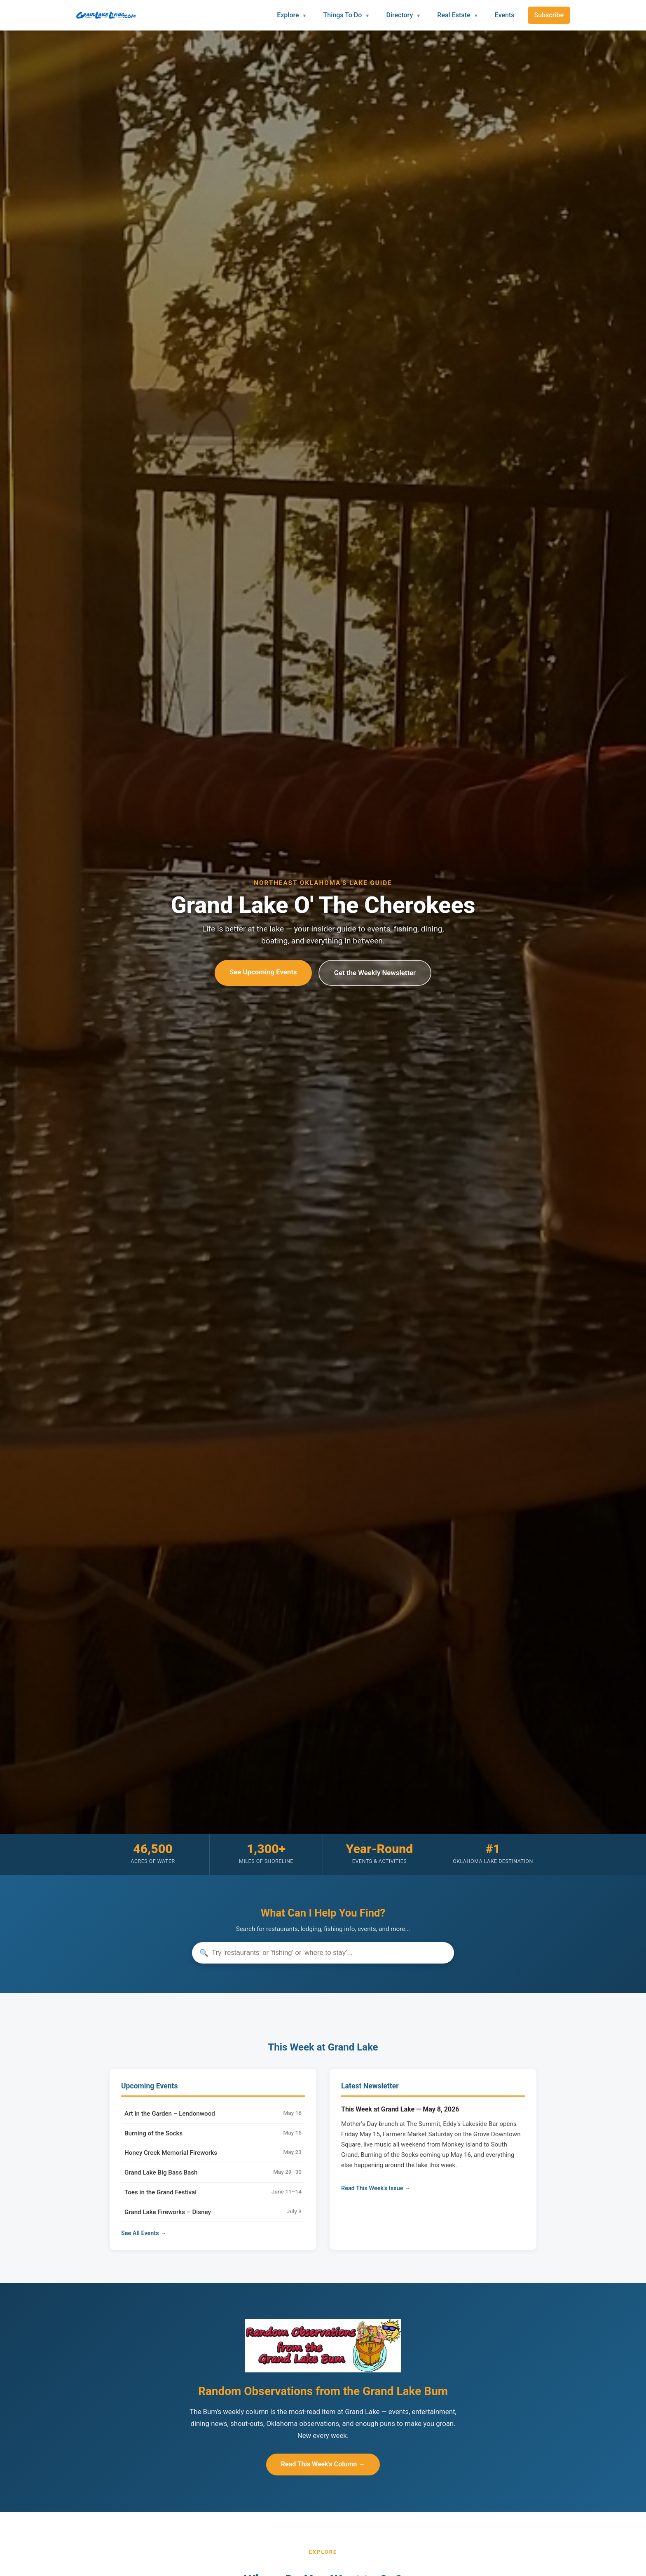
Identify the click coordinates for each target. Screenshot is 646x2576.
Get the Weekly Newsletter (375, 973)
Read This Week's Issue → (375, 2188)
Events (505, 15)
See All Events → (143, 2233)
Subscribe (549, 15)
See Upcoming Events (263, 972)
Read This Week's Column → (323, 2464)
